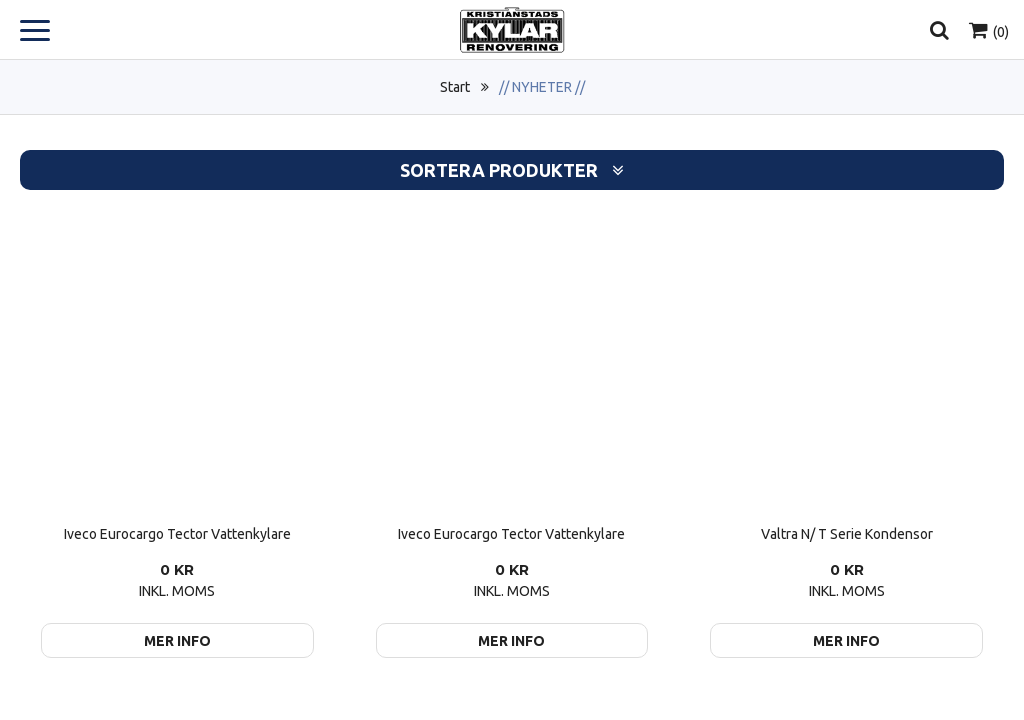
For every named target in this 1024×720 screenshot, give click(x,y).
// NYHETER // (542, 87)
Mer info (177, 641)
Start (455, 87)
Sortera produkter (512, 170)
